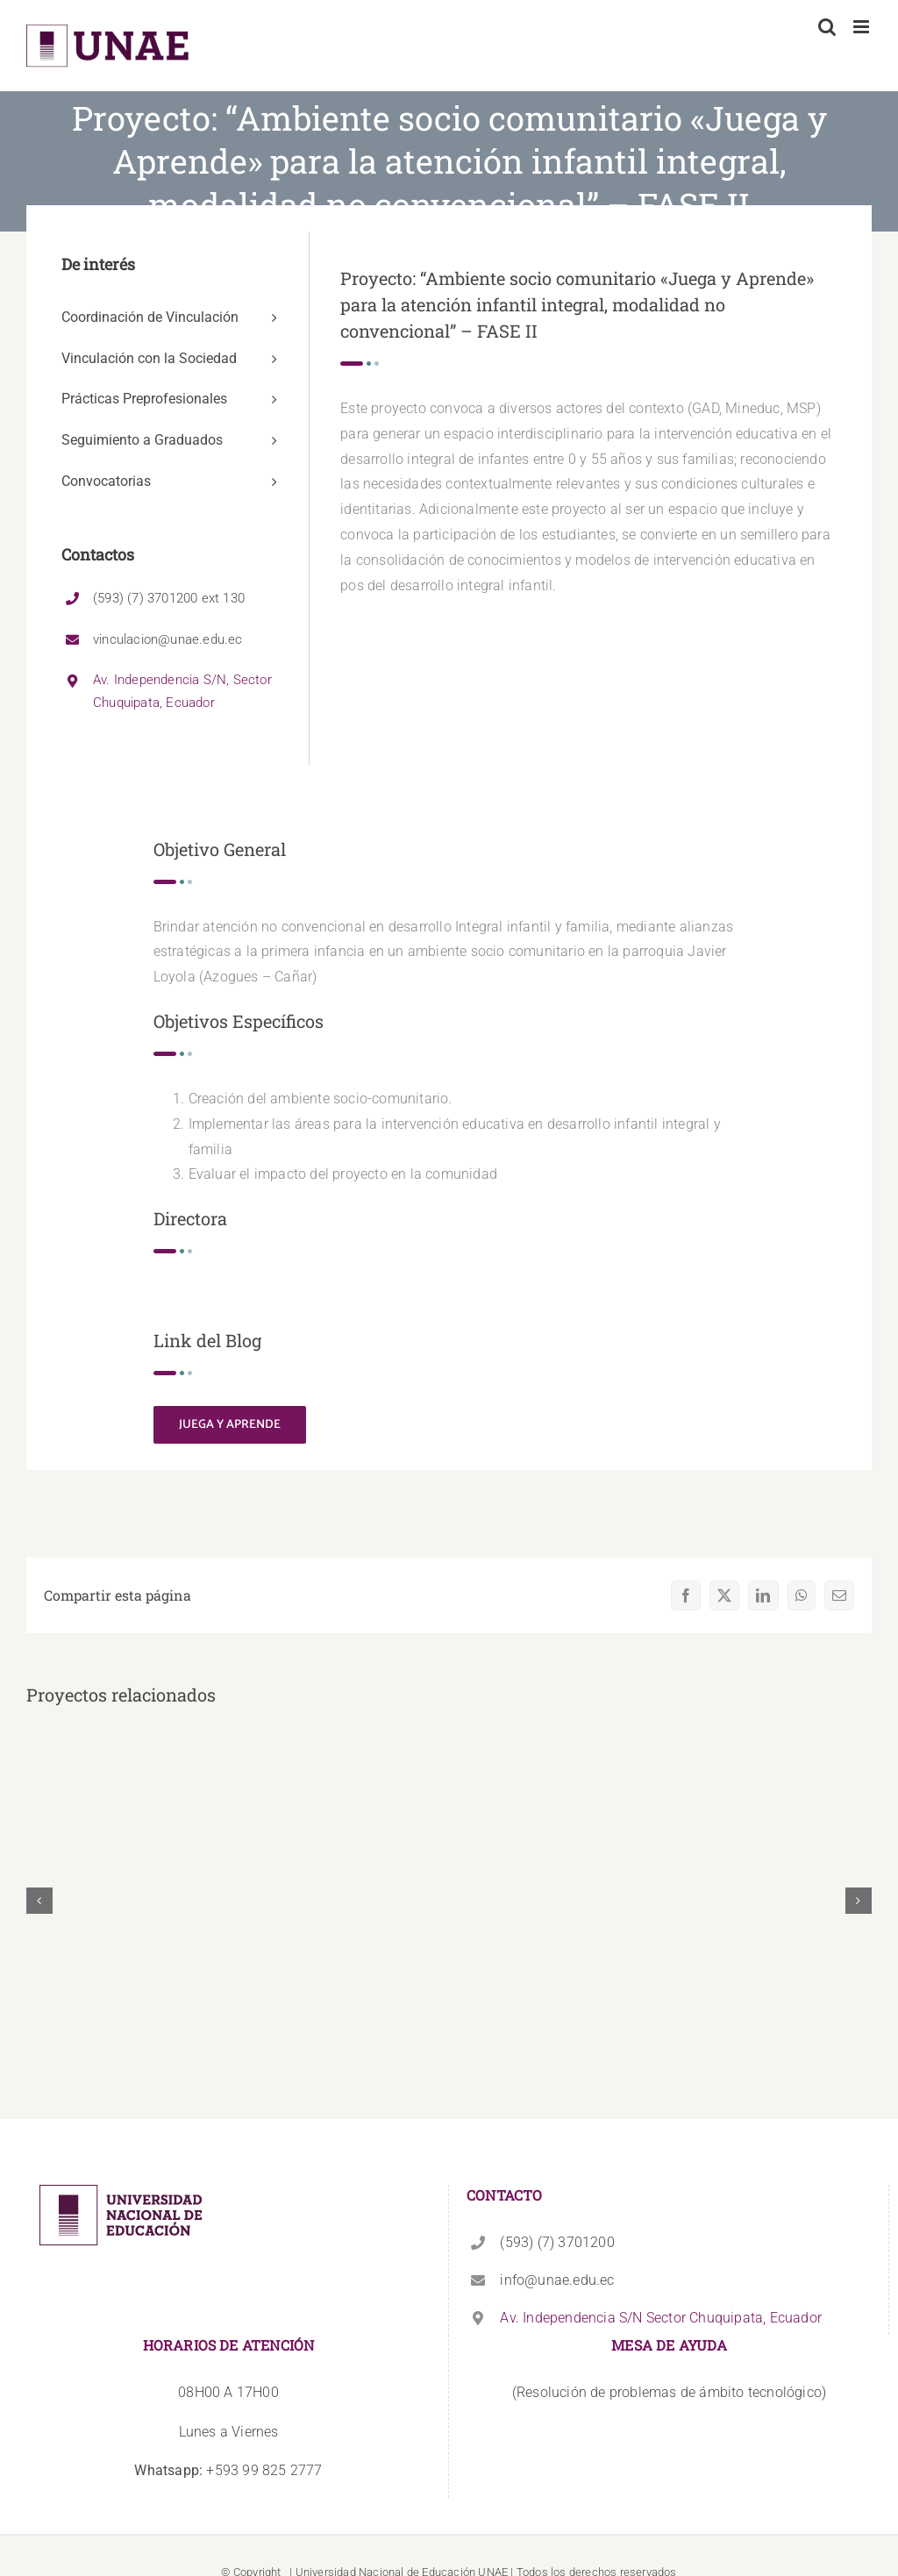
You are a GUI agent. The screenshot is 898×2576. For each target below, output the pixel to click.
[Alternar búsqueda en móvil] (827, 27)
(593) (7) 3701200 (557, 2242)
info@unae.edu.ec (557, 2280)
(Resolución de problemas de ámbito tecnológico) (669, 2392)
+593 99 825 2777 (228, 2470)
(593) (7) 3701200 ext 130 (169, 598)
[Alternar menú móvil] (862, 27)
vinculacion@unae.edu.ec (168, 639)
